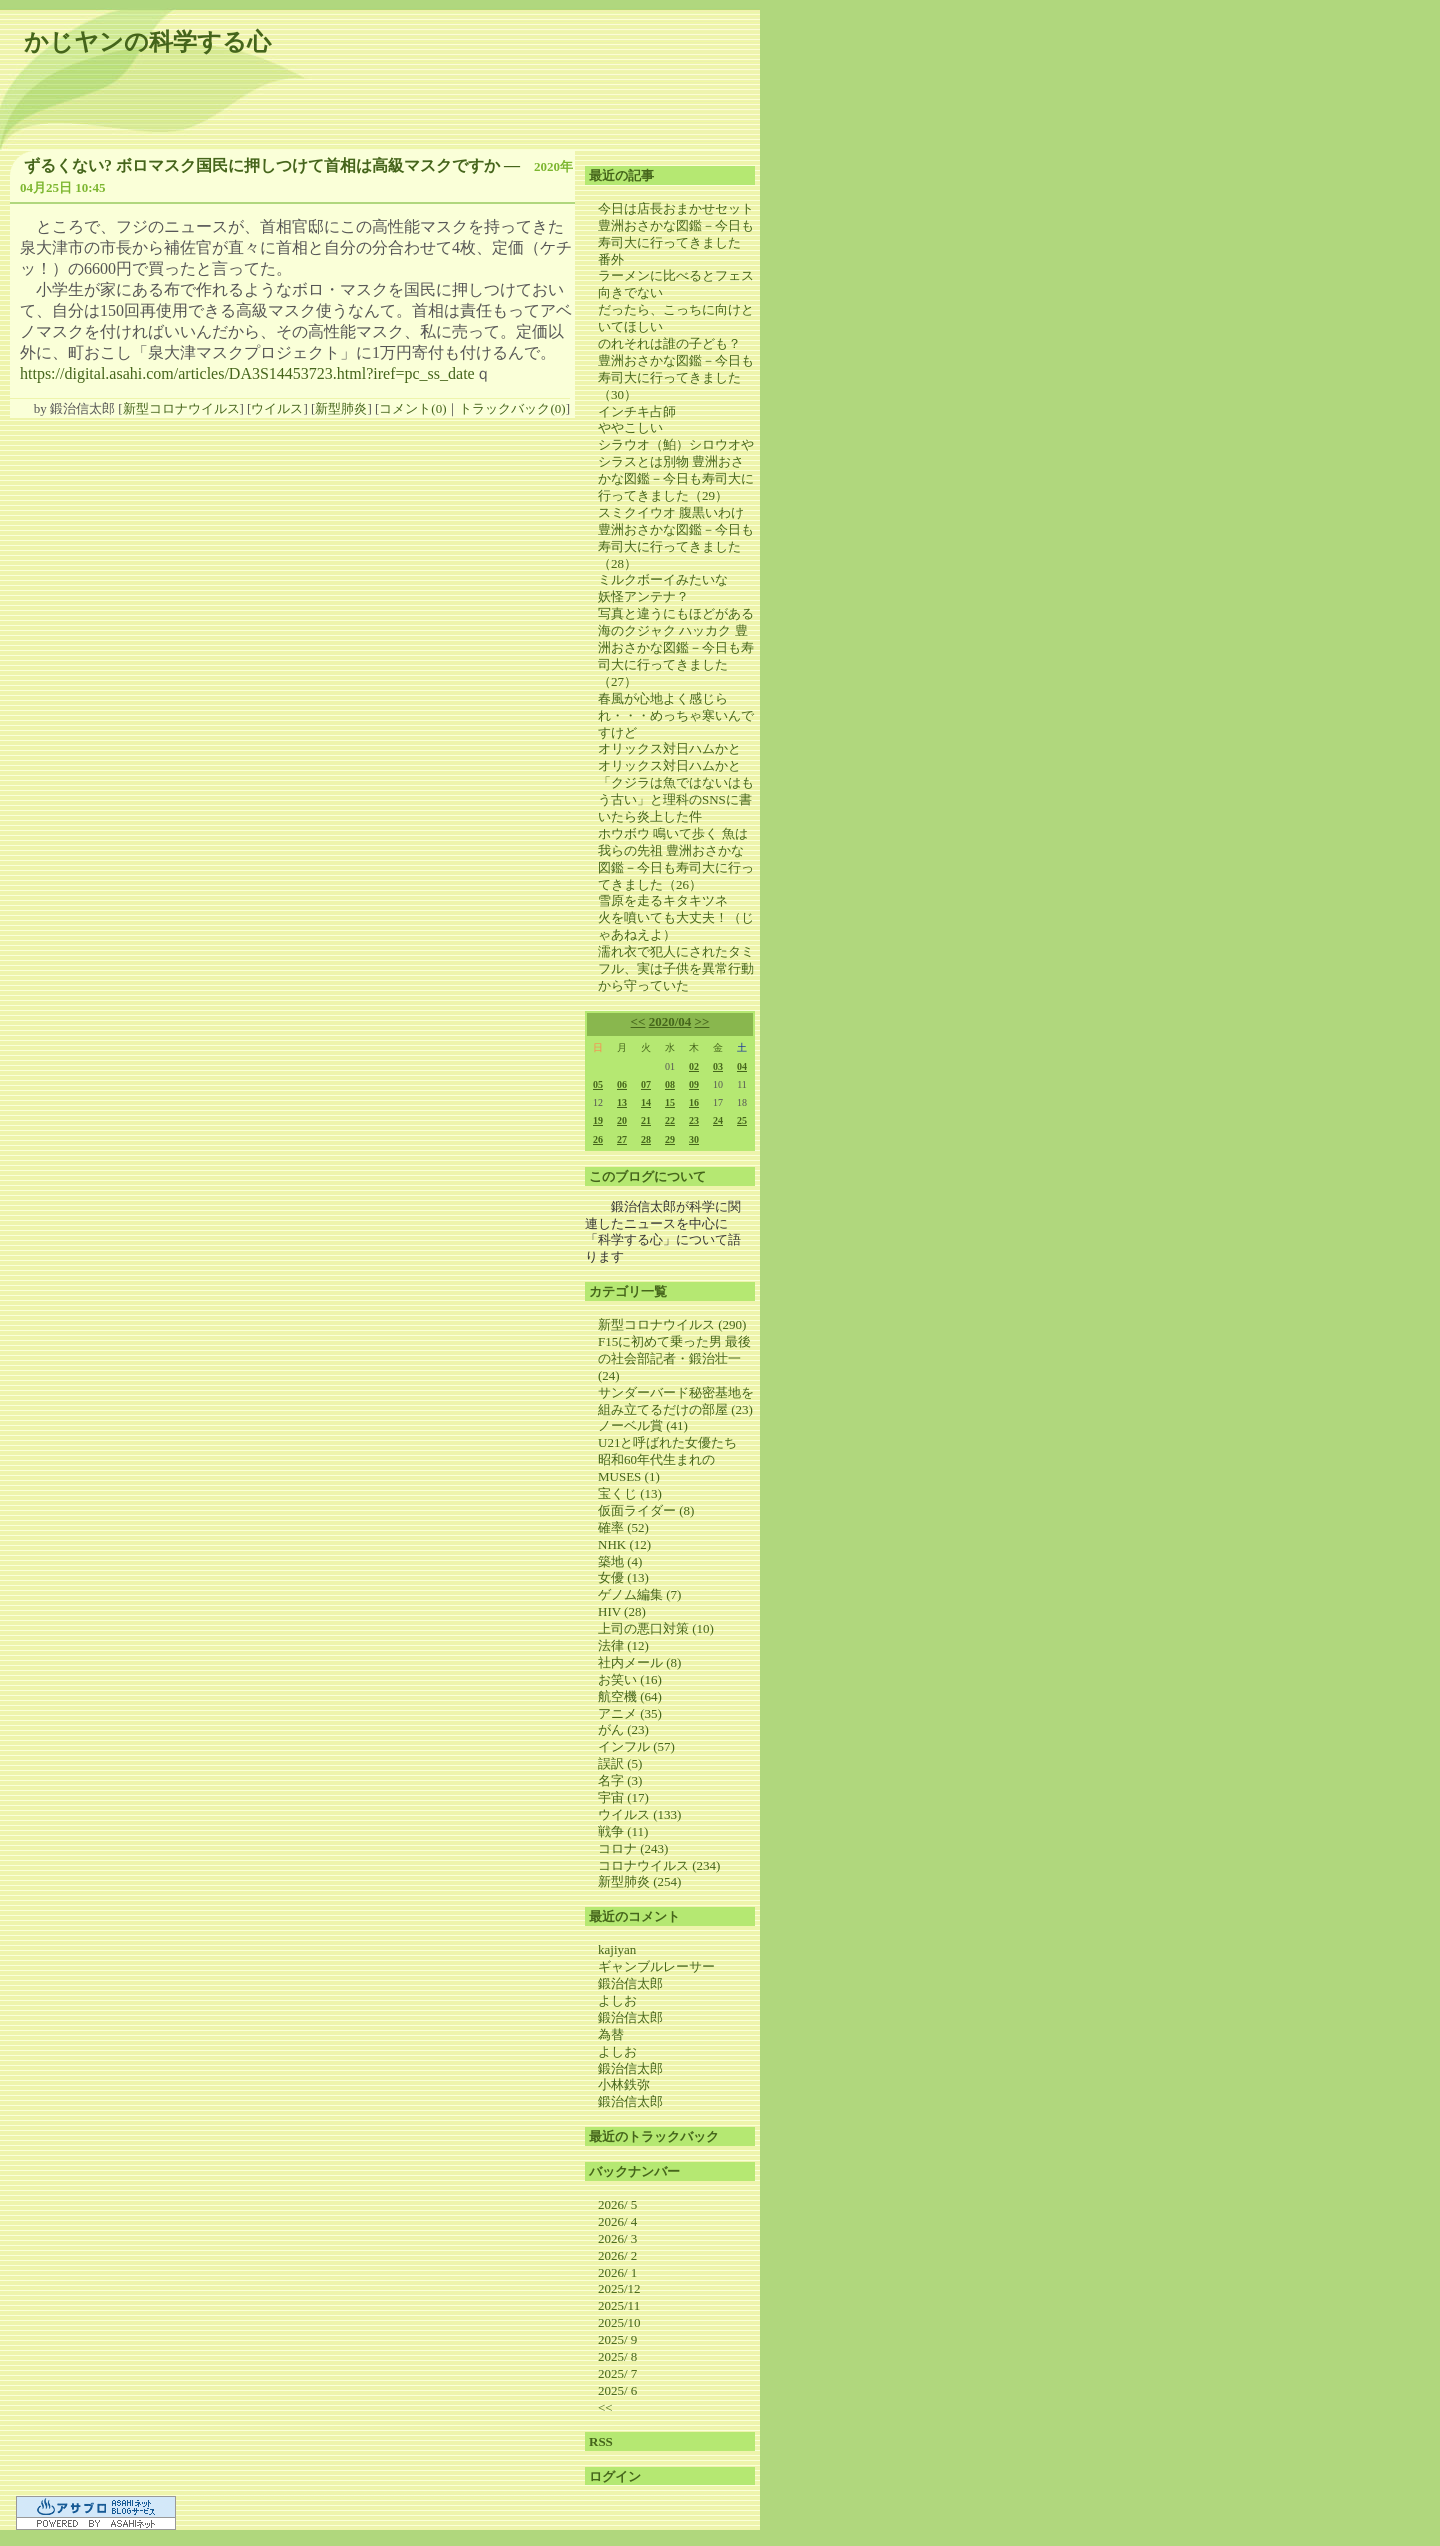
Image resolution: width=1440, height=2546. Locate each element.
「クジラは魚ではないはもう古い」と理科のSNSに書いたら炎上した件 (676, 799)
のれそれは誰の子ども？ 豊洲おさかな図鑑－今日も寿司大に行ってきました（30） (676, 369)
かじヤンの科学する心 (147, 42)
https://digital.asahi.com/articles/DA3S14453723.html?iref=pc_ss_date (247, 373)
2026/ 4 (617, 2221)
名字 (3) (620, 1780)
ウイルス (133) (639, 1814)
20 (622, 1120)
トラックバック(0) (512, 408)
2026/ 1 (617, 2272)
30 (694, 1139)
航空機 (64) (630, 1696)
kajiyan (617, 1949)
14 (646, 1102)
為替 (611, 2034)
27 (622, 1139)
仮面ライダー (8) (646, 1510)
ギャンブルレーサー (656, 1966)
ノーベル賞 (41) (643, 1425)
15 (670, 1102)
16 (694, 1102)
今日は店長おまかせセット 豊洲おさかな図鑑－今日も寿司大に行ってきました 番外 (676, 234)
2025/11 (619, 2305)
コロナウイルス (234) (659, 1865)
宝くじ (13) (630, 1493)
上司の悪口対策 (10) (656, 1628)
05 (598, 1084)
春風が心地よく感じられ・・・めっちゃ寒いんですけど (676, 715)
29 (670, 1139)
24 (718, 1120)
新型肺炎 (341, 408)
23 (694, 1120)
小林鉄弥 (624, 2084)
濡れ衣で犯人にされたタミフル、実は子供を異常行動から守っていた (676, 968)
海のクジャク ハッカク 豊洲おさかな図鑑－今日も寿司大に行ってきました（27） (676, 656)
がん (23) (623, 1729)
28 (646, 1139)
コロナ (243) (633, 1848)
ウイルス (277, 408)
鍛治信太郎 (630, 1983)
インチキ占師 (637, 411)
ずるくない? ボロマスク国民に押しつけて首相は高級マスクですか (262, 165)
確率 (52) (623, 1527)
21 (646, 1120)
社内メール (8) (639, 1662)
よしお (617, 2000)
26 (598, 1139)
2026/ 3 (617, 2238)
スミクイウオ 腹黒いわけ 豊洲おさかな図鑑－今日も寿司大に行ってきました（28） (676, 538)
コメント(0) (412, 408)
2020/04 (670, 1021)
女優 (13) (623, 1577)
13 (622, 1102)
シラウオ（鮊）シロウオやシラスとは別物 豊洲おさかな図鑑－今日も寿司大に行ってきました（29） (676, 470)
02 (694, 1066)
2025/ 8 (617, 2356)
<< (638, 1021)
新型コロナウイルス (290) (672, 1324)
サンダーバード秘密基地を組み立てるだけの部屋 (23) (676, 1401)
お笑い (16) (630, 1679)
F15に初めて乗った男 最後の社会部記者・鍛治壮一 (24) (674, 1358)
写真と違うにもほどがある (676, 613)
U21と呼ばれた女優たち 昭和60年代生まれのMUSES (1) (674, 1459)
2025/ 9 (617, 2339)
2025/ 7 (617, 2373)
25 (742, 1120)
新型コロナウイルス (181, 408)
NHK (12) (624, 1544)
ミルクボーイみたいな (663, 579)
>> (702, 1021)
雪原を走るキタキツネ (663, 900)
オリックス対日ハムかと (669, 748)
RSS (601, 2441)
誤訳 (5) (620, 1763)
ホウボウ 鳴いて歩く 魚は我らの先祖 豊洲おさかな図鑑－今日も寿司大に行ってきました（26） (676, 859)
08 (670, 1084)
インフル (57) (636, 1746)
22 (670, 1120)
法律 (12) (623, 1645)
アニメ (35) (630, 1713)
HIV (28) (622, 1611)
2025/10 (619, 2322)
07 (646, 1084)
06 (622, 1084)
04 (742, 1066)
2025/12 (619, 2288)
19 (598, 1120)
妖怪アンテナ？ (643, 596)
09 (694, 1084)
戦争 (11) (623, 1831)
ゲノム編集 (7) (639, 1594)
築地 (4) (620, 1561)
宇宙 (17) (623, 1797)
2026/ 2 (617, 2255)
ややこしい (630, 427)
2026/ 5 (617, 2204)
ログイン (615, 2476)
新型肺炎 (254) (639, 1881)
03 (718, 1066)
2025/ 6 (617, 2390)
